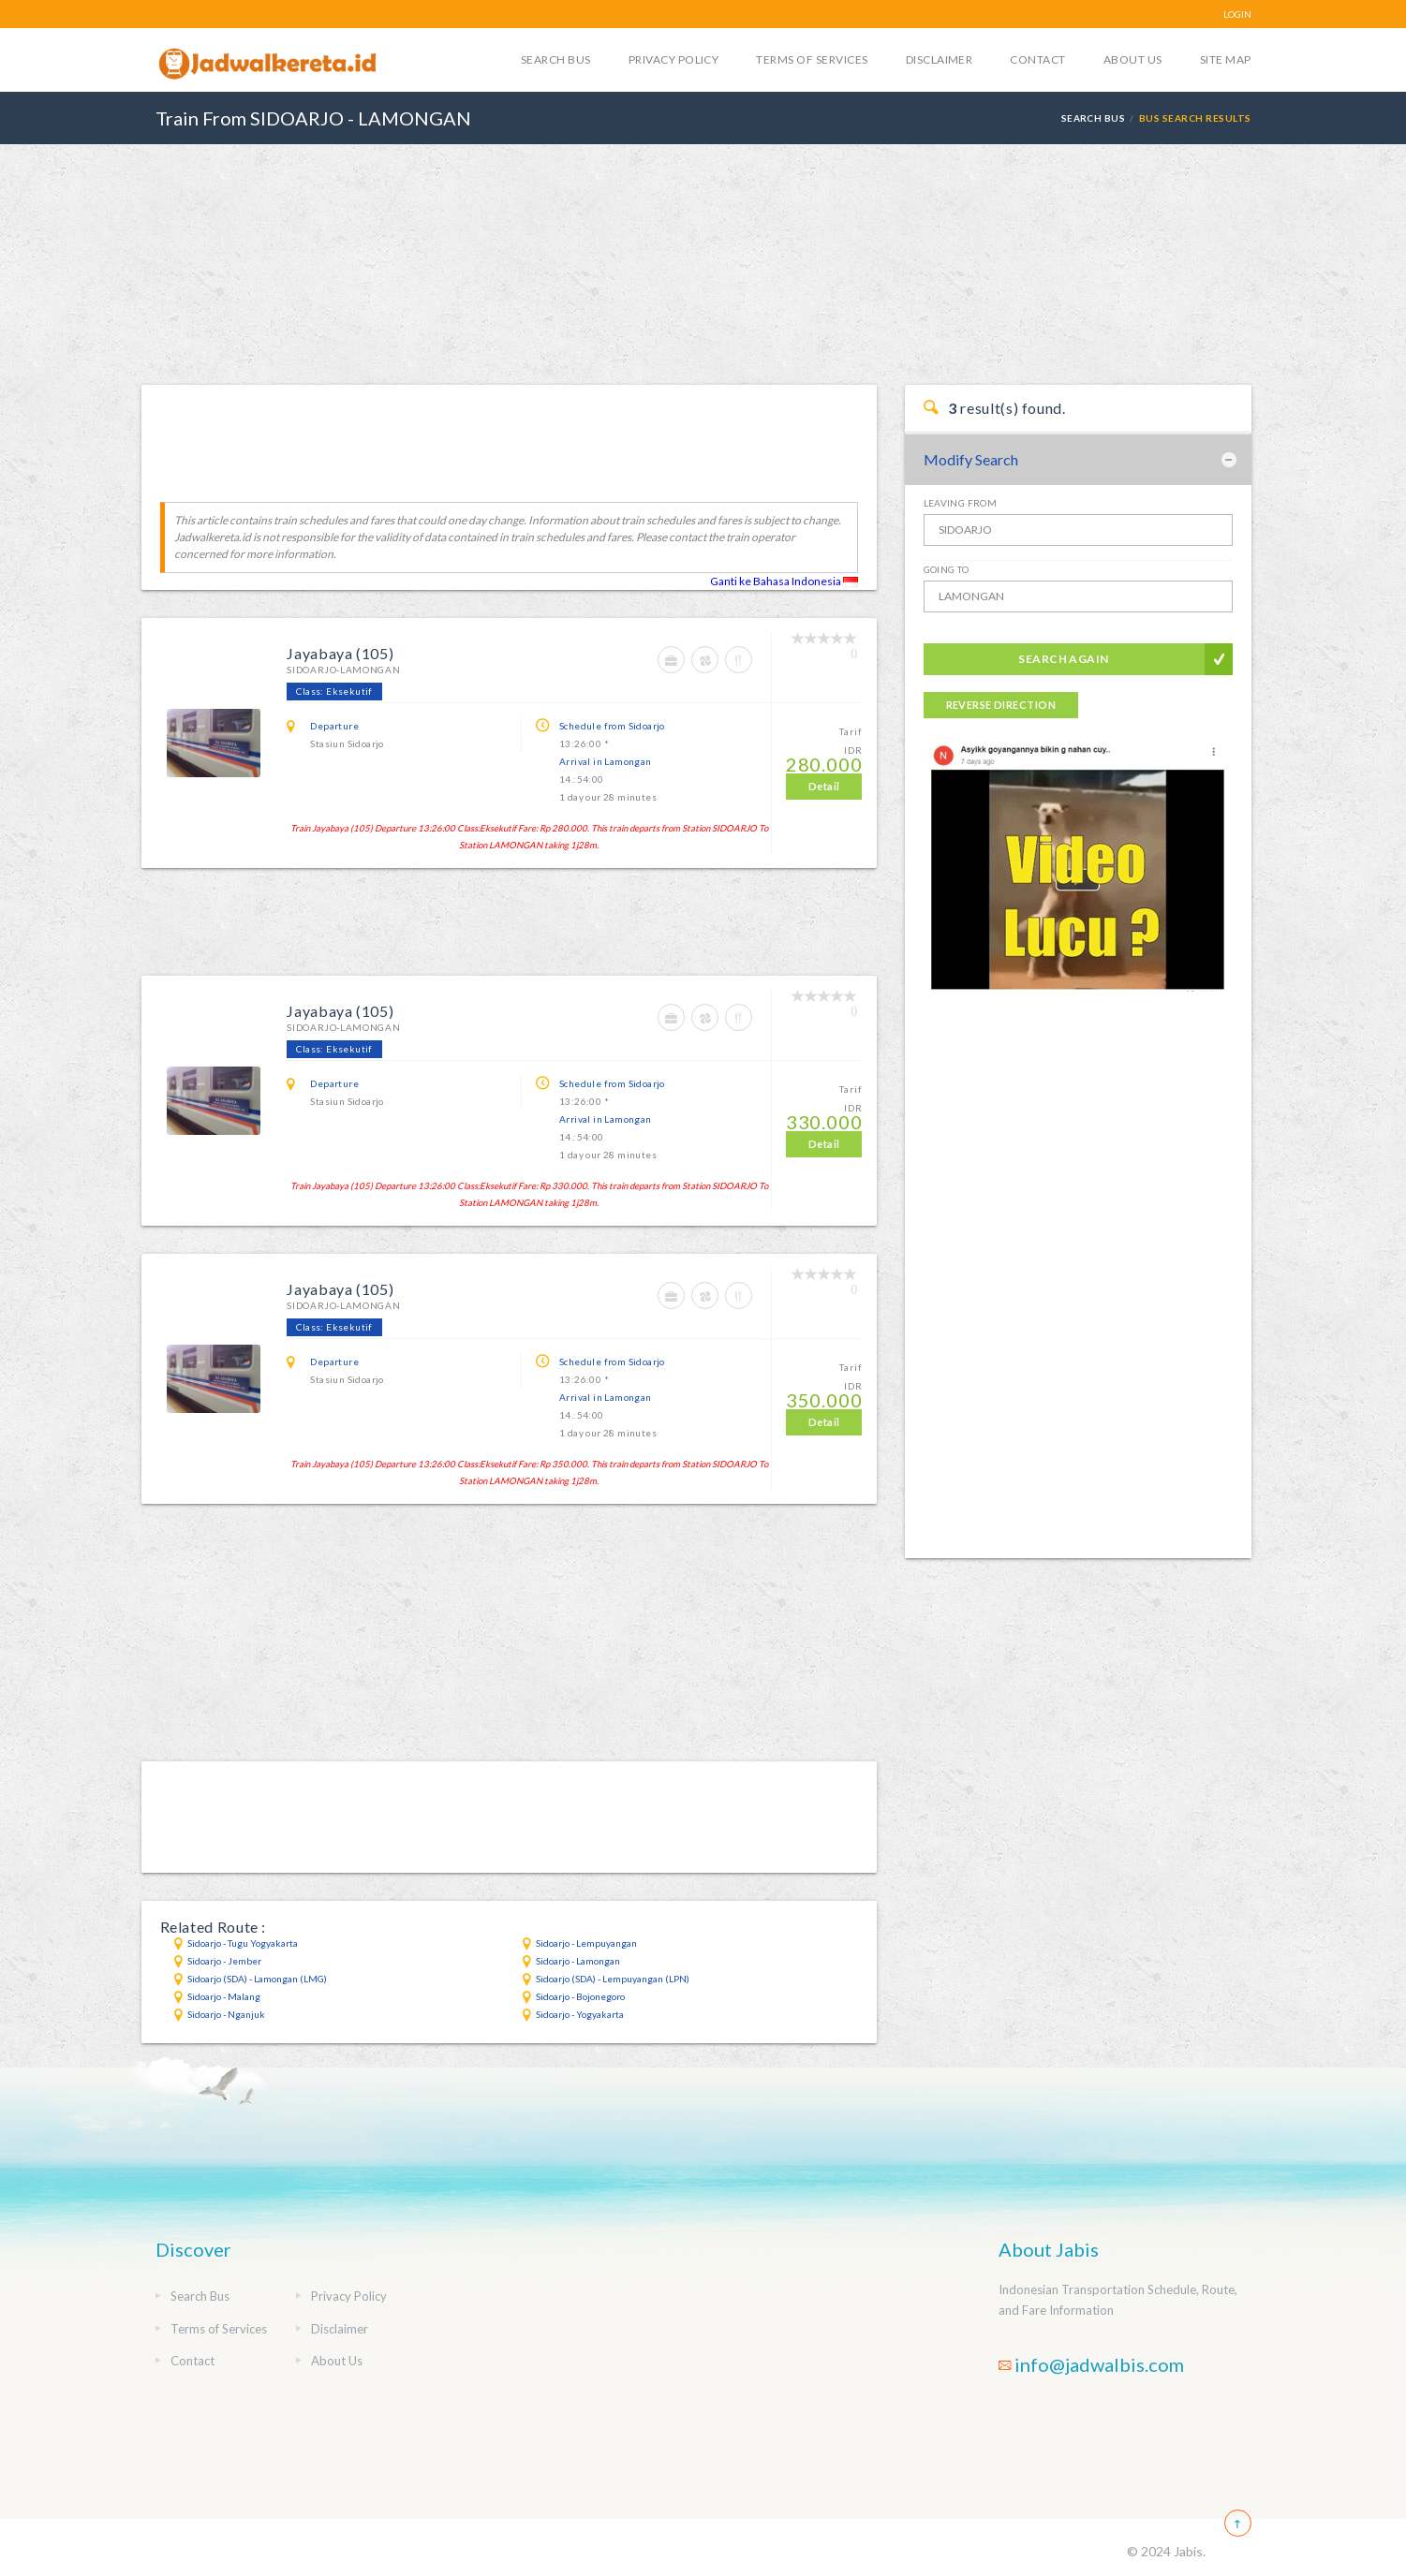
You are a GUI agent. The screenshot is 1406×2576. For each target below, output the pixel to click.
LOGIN (1237, 14)
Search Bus (556, 59)
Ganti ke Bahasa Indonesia (784, 581)
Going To (946, 569)
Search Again (1063, 659)
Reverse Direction (1001, 705)
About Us (1132, 59)
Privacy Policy (674, 59)
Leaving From (961, 502)
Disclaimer (939, 59)
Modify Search (971, 459)
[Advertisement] (703, 263)
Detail (824, 786)
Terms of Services (811, 59)
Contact (1037, 59)
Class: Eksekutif (334, 691)
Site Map (1225, 59)
